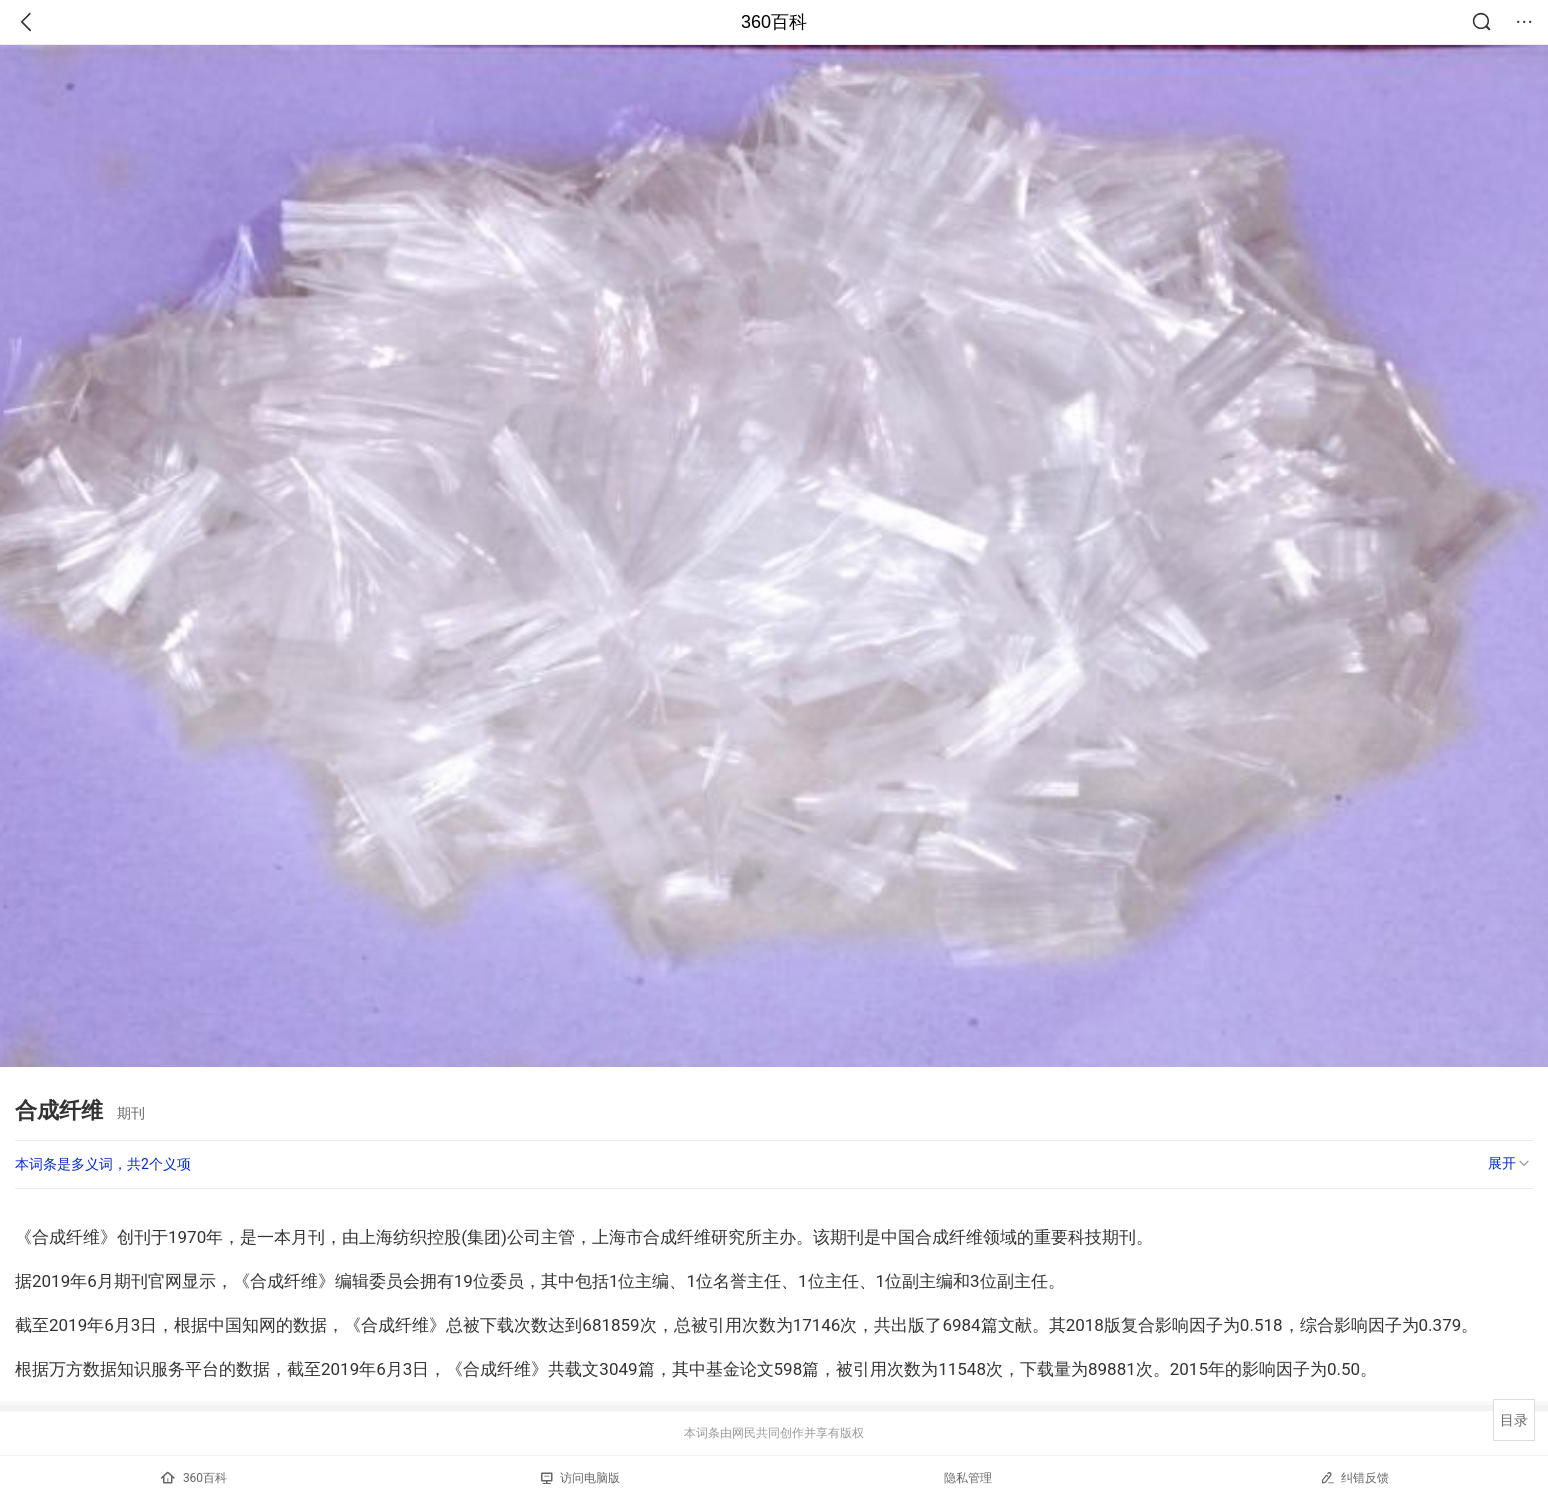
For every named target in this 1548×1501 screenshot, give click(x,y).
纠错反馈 (1354, 1477)
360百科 (774, 22)
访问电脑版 (580, 1478)
